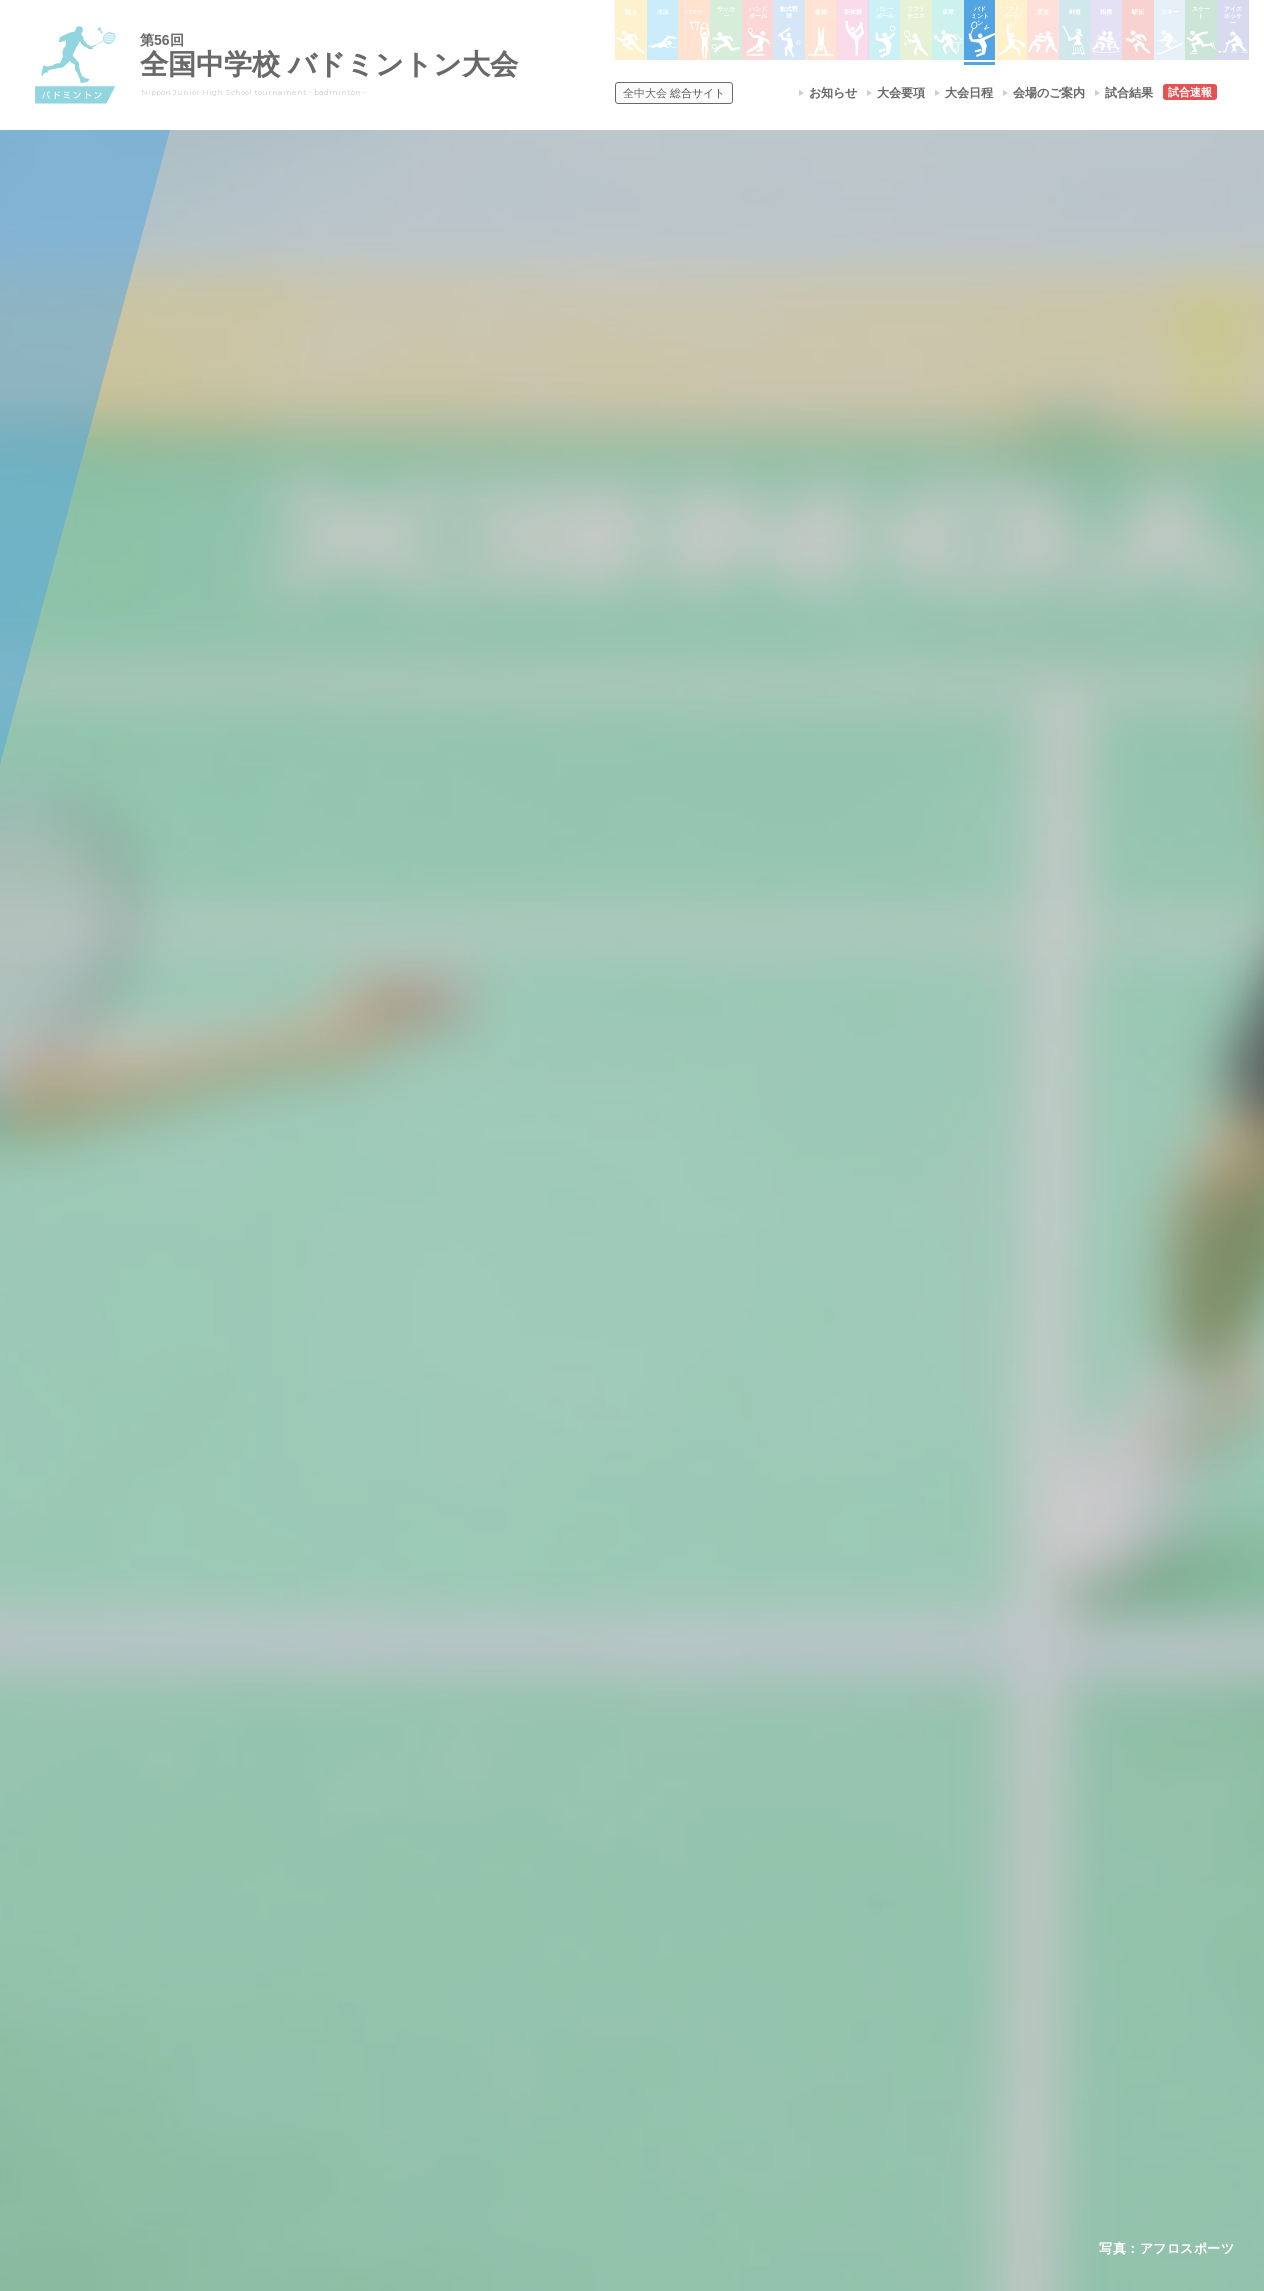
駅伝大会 (858, 2004)
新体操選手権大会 (730, 1952)
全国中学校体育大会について (407, 1895)
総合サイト (674, 93)
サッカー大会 (578, 2030)
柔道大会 (706, 2107)
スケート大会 (870, 2056)
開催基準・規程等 (371, 1978)
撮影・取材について (377, 2030)
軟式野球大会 (578, 2081)
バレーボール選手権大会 (748, 1978)
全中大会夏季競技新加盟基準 (401, 2004)
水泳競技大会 (578, 1978)
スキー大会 (864, 2030)
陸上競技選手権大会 (596, 1952)
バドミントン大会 (730, 2056)
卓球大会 (706, 2030)
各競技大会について (600, 1895)
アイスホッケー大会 (888, 2082)
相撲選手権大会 (876, 1978)
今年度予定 (353, 1952)
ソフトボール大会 (730, 2082)
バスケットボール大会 (602, 2004)
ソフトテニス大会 (730, 2004)
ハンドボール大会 (590, 2056)
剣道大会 (858, 1952)
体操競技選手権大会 (596, 2107)
